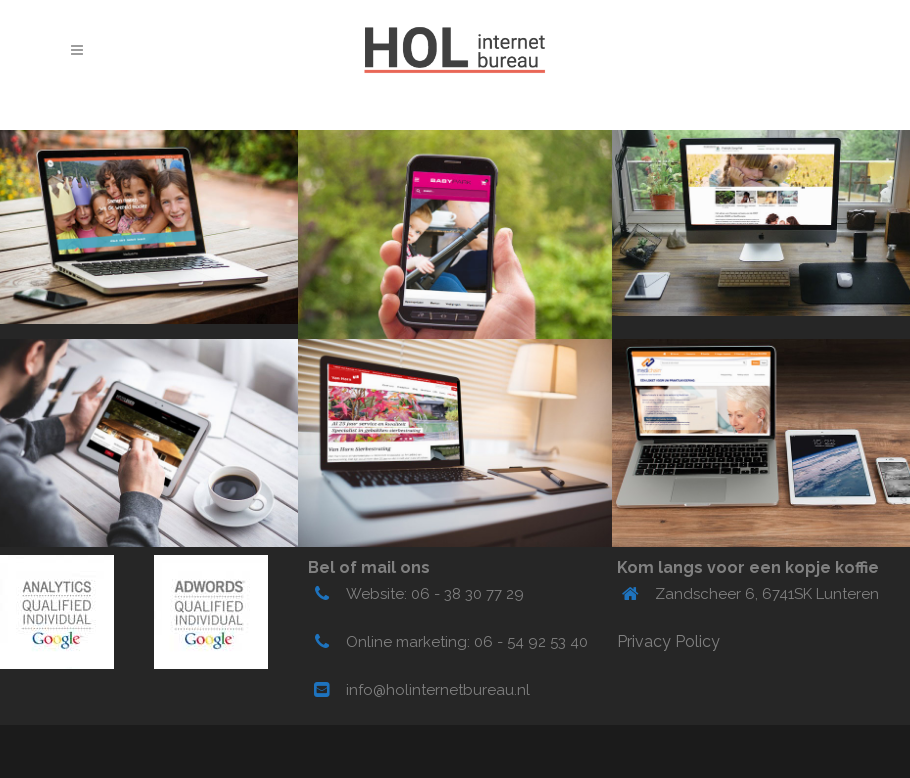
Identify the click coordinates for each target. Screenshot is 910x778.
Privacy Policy (668, 641)
